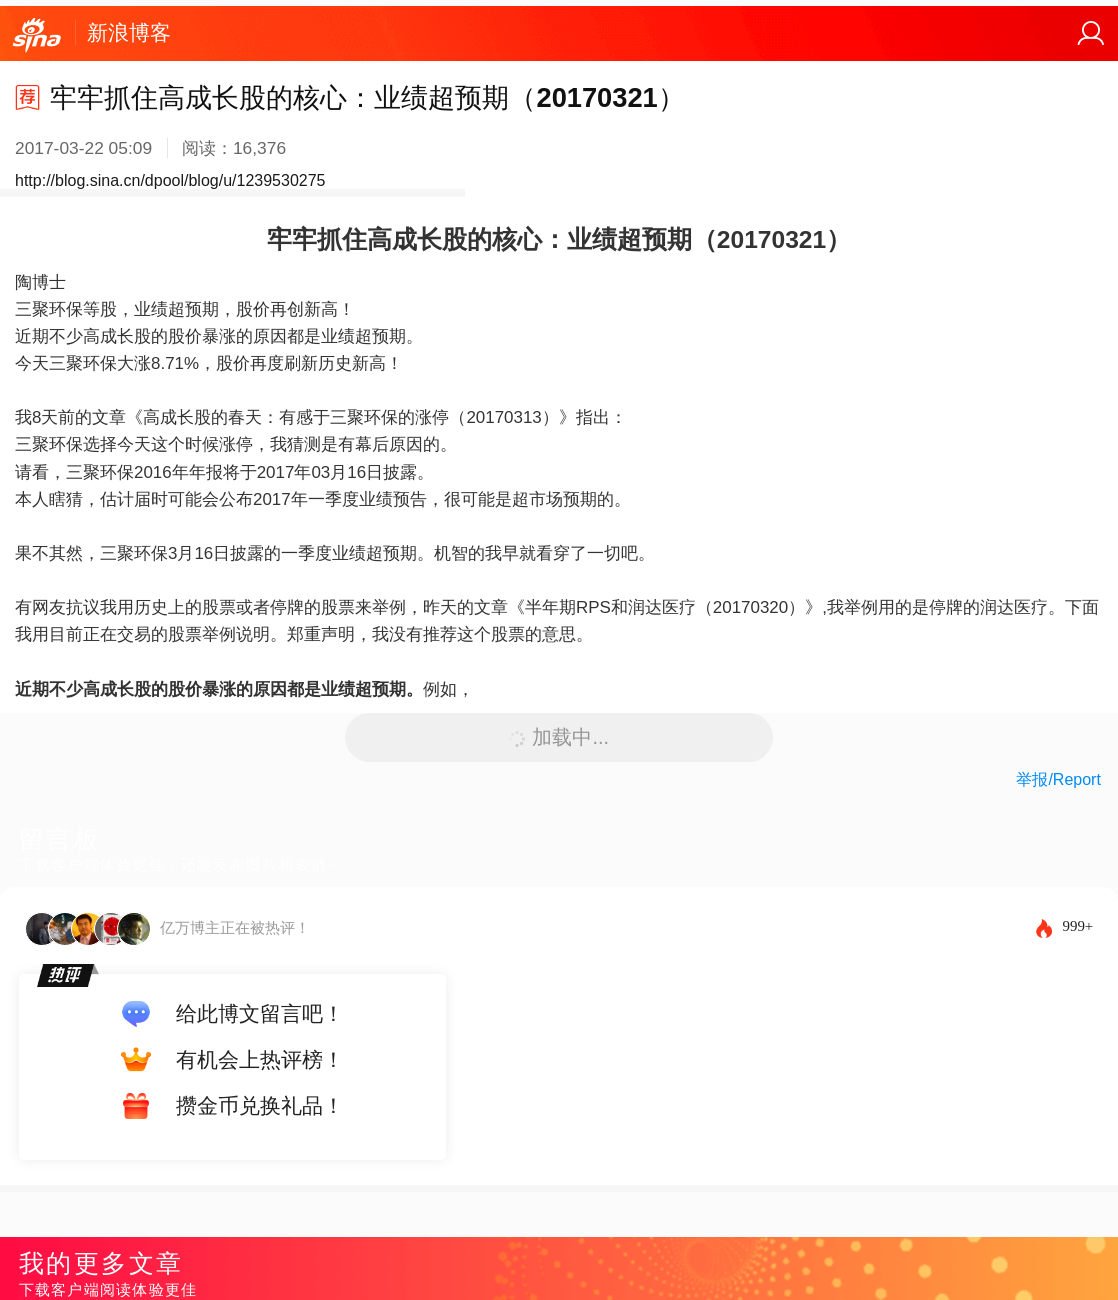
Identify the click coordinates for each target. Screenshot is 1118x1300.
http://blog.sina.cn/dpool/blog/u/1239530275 (170, 180)
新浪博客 (129, 32)
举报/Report (1058, 779)
